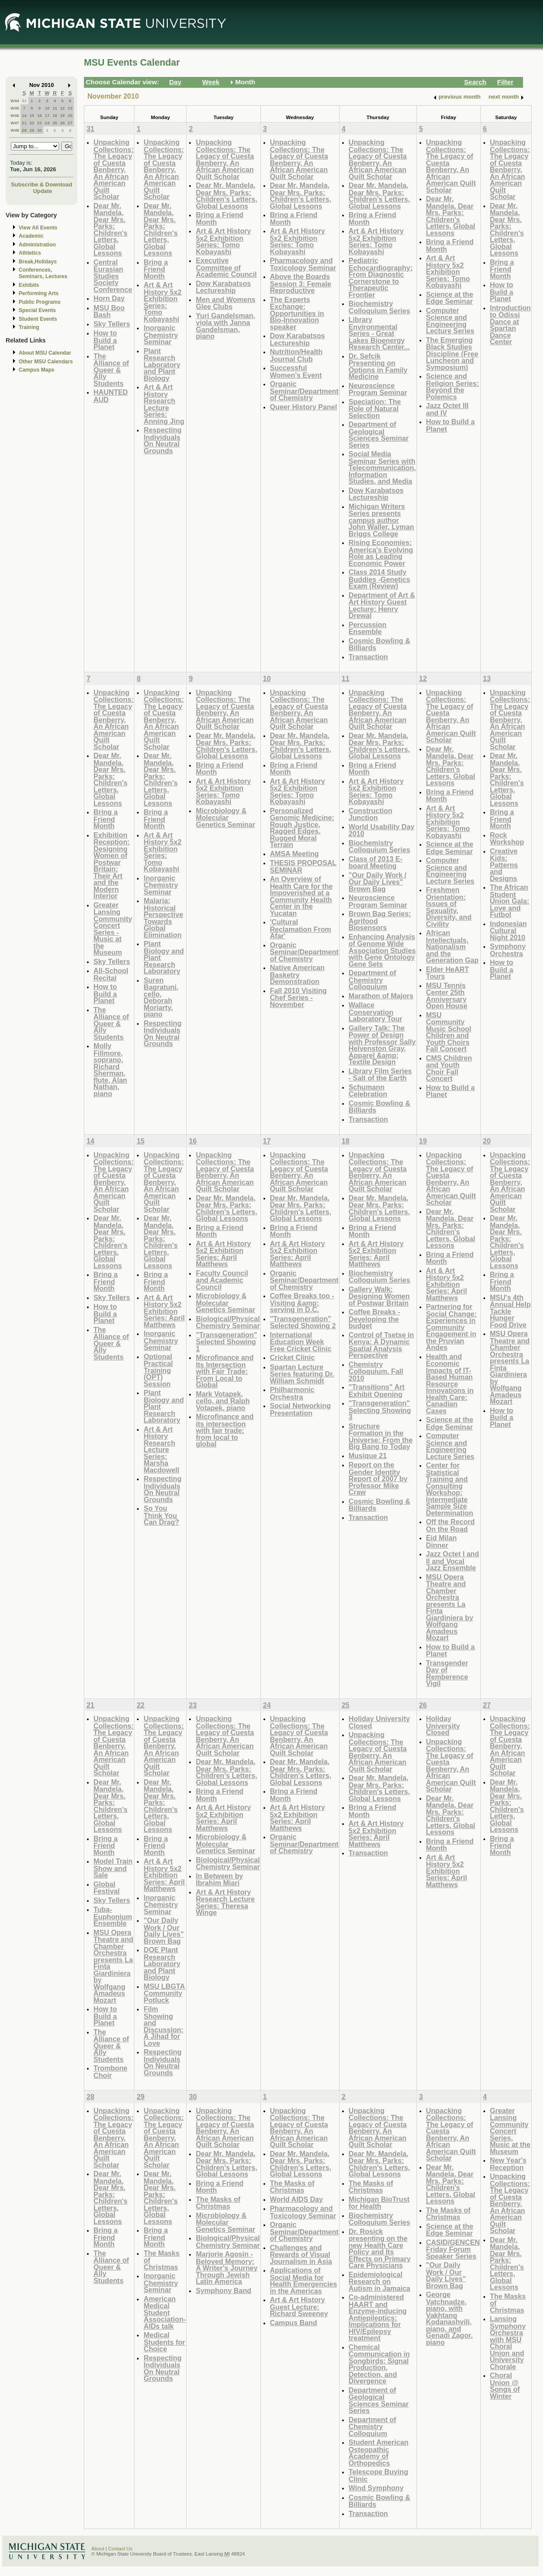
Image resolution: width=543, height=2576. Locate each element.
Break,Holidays (38, 262)
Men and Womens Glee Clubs (225, 303)
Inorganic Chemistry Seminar (160, 335)
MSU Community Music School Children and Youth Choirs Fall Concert (448, 1032)
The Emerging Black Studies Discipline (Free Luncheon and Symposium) (452, 353)
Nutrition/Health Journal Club (296, 355)
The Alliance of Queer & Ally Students (111, 369)
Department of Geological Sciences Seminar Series (379, 434)
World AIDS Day (296, 2199)
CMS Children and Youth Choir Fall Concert (449, 1068)
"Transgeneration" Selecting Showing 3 (380, 1410)
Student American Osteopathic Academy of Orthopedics (379, 2452)
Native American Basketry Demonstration (297, 974)
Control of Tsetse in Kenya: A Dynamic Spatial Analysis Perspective (381, 1345)
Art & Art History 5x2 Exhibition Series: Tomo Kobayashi (162, 302)
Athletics (30, 253)
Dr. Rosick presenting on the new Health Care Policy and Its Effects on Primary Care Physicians (380, 2248)
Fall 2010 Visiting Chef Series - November (298, 997)
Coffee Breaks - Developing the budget (374, 1319)
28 (24, 130)
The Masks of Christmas (218, 2202)
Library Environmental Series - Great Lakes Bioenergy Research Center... (379, 333)
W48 (14, 130)
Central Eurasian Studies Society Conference (112, 275)
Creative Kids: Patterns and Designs (504, 864)
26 (62, 122)
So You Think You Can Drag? (161, 1515)
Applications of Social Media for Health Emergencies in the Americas (303, 2280)
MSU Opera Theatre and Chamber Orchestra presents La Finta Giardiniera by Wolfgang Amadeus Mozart (449, 1607)
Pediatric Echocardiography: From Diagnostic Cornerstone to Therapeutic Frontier (381, 277)
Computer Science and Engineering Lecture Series (450, 320)
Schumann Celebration (368, 1090)
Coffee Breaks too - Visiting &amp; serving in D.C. (302, 1302)
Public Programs (39, 302)
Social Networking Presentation (300, 1409)
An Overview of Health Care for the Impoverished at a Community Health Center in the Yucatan (301, 896)
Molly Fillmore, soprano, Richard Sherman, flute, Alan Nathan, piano (110, 1069)
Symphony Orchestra (508, 949)
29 (32, 130)
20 (70, 115)
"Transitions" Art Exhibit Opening (377, 1390)
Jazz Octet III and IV (447, 409)
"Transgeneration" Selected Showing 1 (226, 1342)
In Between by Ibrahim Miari (219, 1879)
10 (47, 108)
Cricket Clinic (292, 1357)
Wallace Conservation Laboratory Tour (376, 1012)
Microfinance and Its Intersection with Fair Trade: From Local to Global (224, 1371)
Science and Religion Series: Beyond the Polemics (452, 386)
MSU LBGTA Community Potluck (164, 1993)
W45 (14, 108)
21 (24, 122)
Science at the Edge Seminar (449, 298)
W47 (14, 122)
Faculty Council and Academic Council (222, 1280)
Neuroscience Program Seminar (378, 389)
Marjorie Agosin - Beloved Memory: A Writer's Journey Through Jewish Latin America (226, 2267)
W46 (14, 115)
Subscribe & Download (41, 184)
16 (39, 115)
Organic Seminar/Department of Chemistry (304, 391)
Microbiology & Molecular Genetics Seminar (225, 817)
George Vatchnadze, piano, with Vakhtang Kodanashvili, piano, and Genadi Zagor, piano (449, 2318)
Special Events (37, 310)
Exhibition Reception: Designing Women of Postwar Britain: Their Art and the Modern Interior (111, 865)
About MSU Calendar (45, 353)
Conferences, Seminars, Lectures (43, 273)
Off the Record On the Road (450, 1525)
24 (47, 122)
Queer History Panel (303, 407)
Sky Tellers (111, 324)
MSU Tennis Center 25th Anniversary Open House (446, 995)
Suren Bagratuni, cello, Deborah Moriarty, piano (160, 997)
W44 (14, 100)
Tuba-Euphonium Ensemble (112, 1916)
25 (55, 122)
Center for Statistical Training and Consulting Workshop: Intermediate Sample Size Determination (449, 1489)
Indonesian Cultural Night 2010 (508, 930)
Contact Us (120, 2548)
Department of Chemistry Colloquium (372, 980)
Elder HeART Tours (447, 973)
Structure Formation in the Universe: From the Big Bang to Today (381, 1436)
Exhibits (29, 285)
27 (70, 122)
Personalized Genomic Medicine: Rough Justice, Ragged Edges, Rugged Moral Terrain (302, 828)
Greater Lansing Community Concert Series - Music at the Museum (112, 929)
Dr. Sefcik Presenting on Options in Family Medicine (378, 366)
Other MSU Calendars (46, 362)
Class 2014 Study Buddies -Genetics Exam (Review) (379, 579)
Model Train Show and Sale (113, 1868)
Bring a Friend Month (155, 269)
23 (39, 122)
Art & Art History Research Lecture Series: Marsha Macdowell (161, 1449)
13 (70, 108)
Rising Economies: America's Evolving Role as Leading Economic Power (381, 552)
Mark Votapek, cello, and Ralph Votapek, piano (223, 1401)
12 (62, 108)
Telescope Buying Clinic (378, 2475)
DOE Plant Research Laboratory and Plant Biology (161, 1963)
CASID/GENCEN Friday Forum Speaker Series (453, 2249)
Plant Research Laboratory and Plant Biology (161, 364)
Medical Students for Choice (164, 2342)
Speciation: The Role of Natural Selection (375, 408)
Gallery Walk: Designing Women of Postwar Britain (379, 1296)
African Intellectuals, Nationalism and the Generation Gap (452, 946)
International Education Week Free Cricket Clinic (301, 1342)
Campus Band (293, 2323)
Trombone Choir (110, 2071)
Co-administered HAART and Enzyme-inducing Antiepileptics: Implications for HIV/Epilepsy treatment (378, 2317)
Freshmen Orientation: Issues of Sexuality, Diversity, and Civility (449, 907)
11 (55, 108)
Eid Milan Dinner (441, 1541)
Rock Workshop (507, 838)
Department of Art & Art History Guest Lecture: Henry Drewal (382, 605)
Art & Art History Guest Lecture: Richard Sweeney (299, 2306)
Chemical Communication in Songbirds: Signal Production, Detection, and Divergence (379, 2364)
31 (24, 100)
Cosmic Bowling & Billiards (379, 644)
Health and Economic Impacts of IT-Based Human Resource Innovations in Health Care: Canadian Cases (450, 1384)
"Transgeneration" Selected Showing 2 (303, 1322)
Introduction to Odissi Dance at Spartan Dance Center (510, 325)
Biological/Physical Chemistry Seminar (228, 1322)
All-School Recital (110, 974)
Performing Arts (39, 293)
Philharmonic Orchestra (292, 1393)
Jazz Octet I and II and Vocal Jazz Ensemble (452, 1561)
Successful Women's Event (296, 371)
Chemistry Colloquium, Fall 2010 (376, 1371)
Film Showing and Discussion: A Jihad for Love (163, 2026)
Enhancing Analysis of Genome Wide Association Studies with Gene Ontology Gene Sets (382, 950)
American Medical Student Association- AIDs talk (164, 2312)
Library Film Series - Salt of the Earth (380, 1074)
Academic (31, 236)
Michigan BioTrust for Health (379, 2202)
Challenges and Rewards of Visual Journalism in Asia (301, 2254)
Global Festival (106, 1887)
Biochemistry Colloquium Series (379, 307)
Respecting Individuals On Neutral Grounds (162, 440)
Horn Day (109, 298)
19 (62, 115)
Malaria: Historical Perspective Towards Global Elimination (163, 918)
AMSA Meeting (294, 854)
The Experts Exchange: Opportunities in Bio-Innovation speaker (297, 313)
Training (29, 327)
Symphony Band (223, 2290)
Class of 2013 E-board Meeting (376, 862)
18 (55, 115)
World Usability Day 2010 (381, 830)
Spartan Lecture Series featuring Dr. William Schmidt (302, 1374)
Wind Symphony (376, 2488)
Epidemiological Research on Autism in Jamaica (379, 2281)
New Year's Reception (508, 2163)
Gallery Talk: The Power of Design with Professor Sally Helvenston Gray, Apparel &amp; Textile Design (382, 1045)
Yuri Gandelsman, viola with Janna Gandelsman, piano (225, 326)
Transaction (368, 657)
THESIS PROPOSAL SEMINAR (303, 866)
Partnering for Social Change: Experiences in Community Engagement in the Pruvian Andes (451, 1327)
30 (39, 130)
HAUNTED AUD (110, 395)
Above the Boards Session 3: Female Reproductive (300, 283)
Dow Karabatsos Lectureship (223, 287)
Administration (37, 245)
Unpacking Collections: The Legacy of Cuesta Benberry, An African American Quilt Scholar (113, 169)
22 (32, 122)
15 (32, 115)
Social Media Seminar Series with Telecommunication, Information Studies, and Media (382, 467)
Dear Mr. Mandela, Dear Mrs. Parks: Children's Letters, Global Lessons (110, 229)
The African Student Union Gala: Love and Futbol (510, 900)
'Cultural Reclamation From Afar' (300, 929)
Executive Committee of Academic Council (226, 267)
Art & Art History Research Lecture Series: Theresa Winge (225, 1902)
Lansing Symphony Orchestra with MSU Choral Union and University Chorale (508, 2342)
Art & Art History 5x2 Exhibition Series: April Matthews (164, 1311)
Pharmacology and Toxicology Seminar (303, 264)
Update (42, 191)
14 (24, 115)
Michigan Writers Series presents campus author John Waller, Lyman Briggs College (381, 520)
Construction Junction (371, 814)
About (97, 2548)
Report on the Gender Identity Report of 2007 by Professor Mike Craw (378, 1478)
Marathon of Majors (381, 996)
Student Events (38, 319)
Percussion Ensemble (367, 628)
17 (47, 115)
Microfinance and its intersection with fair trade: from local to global (224, 1430)
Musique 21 (368, 1455)
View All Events (38, 228)
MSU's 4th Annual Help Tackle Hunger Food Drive (510, 1311)
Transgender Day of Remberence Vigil (447, 1673)
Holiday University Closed (379, 1722)
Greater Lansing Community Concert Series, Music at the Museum (510, 2131)
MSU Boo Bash (109, 311)
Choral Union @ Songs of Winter (505, 2385)
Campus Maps (36, 370)
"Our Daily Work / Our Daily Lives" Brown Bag (377, 882)
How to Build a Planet (105, 340)
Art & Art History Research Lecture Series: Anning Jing (163, 404)
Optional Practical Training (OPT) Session (158, 1370)
